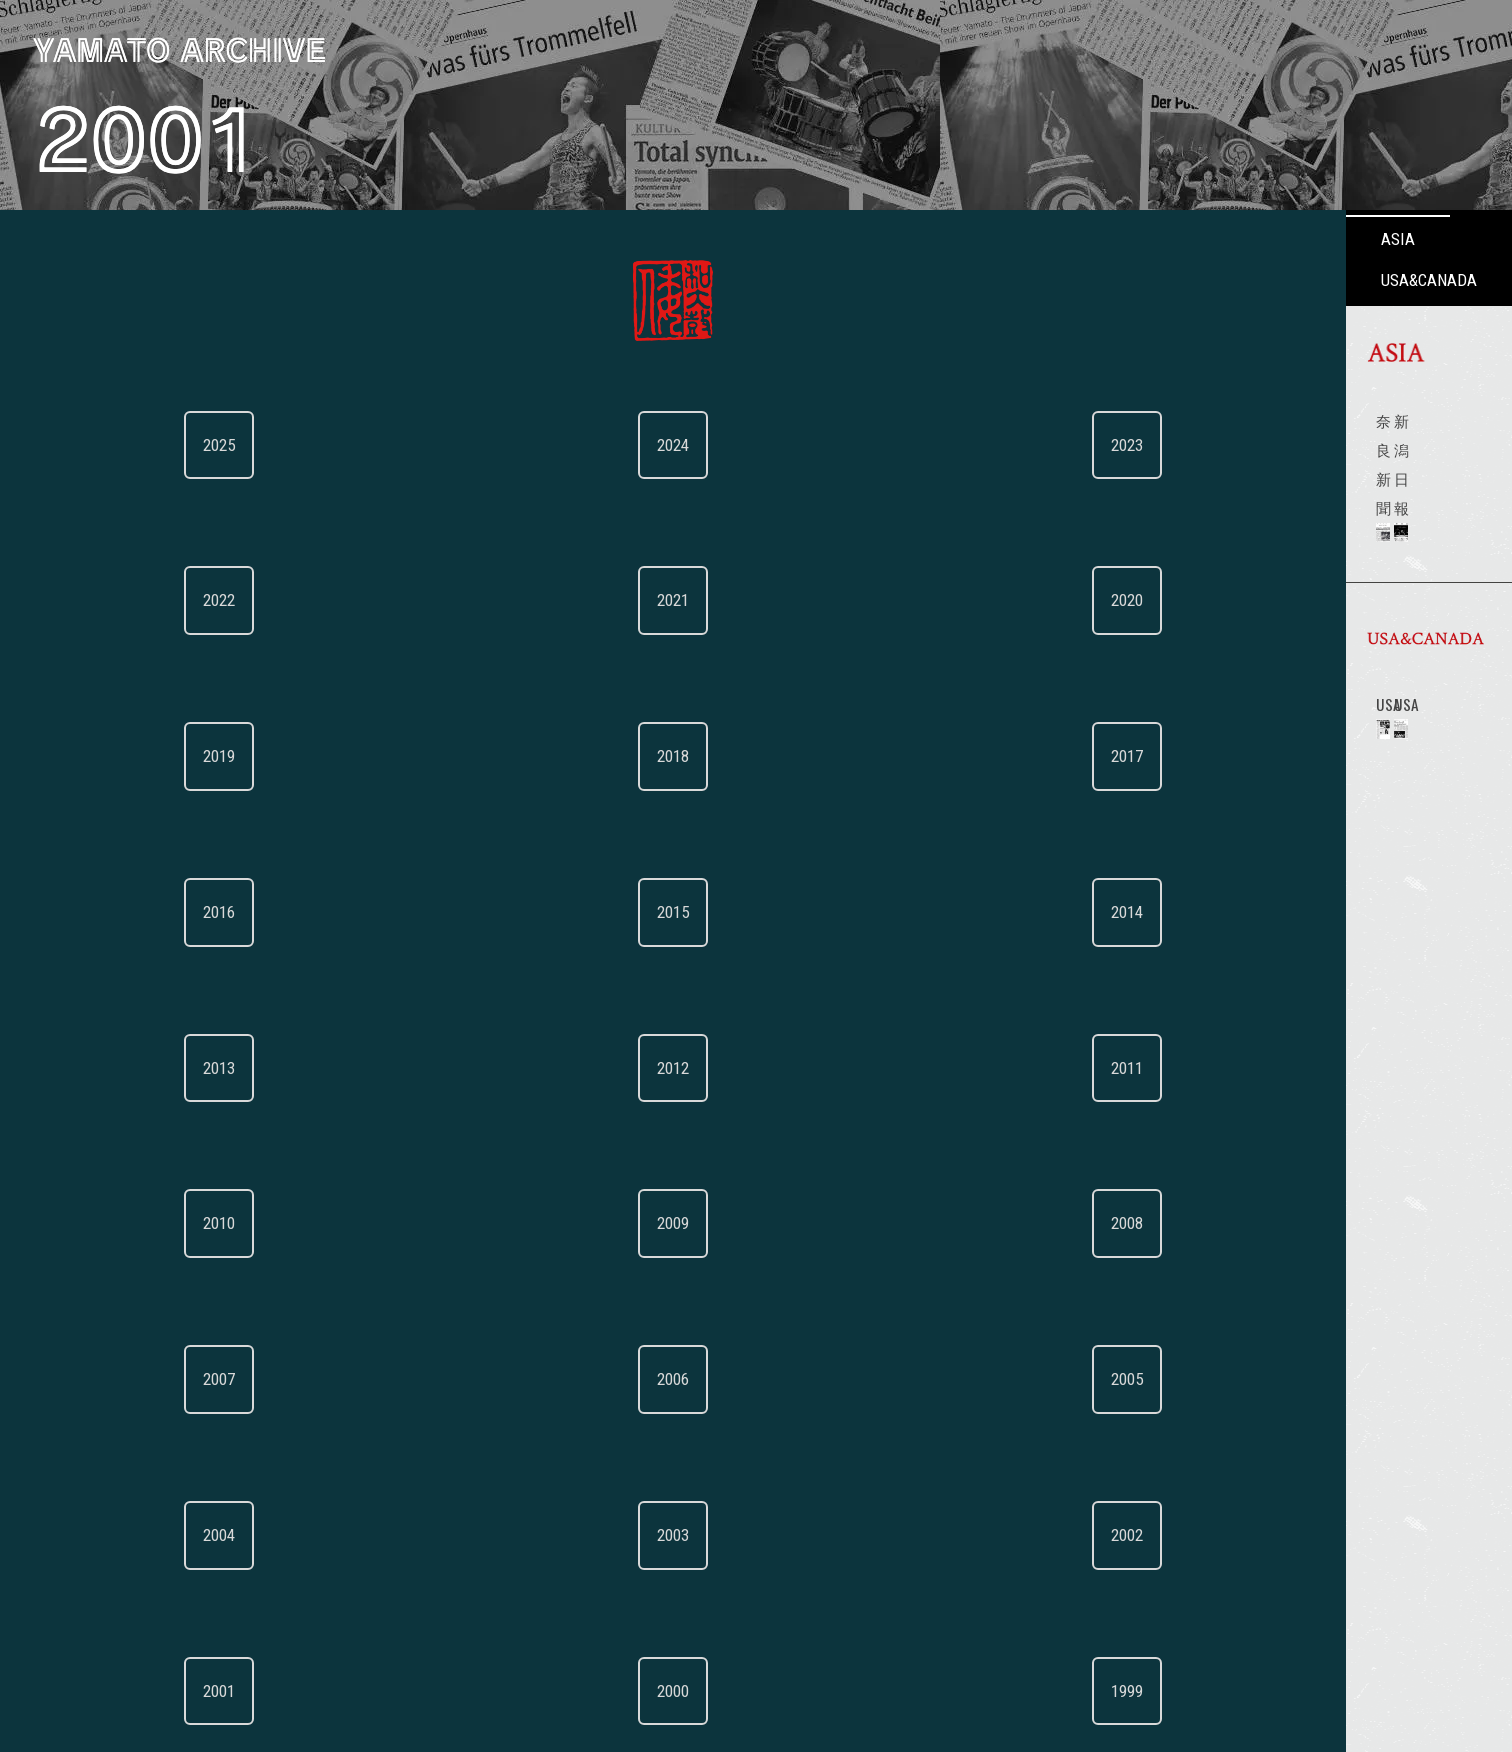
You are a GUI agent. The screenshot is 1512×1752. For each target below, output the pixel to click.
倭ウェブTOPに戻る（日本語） (138, 1537)
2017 (235, 631)
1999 (235, 1189)
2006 (150, 1003)
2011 (235, 817)
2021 (150, 538)
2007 (65, 1003)
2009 (150, 910)
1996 (235, 1282)
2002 (235, 1096)
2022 (65, 538)
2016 (65, 724)
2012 (150, 817)
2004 (65, 1096)
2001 (65, 1189)
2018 (150, 631)
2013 (65, 817)
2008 (235, 910)
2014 (235, 724)
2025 (65, 445)
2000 (150, 1189)
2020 (235, 538)
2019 (65, 631)
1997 (150, 1282)
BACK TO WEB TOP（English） (138, 1615)
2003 (150, 1096)
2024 (150, 445)
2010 (65, 910)
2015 (150, 724)
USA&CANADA (487, 239)
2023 (235, 445)
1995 (65, 1375)
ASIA (352, 239)
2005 (235, 1003)
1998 (65, 1282)
